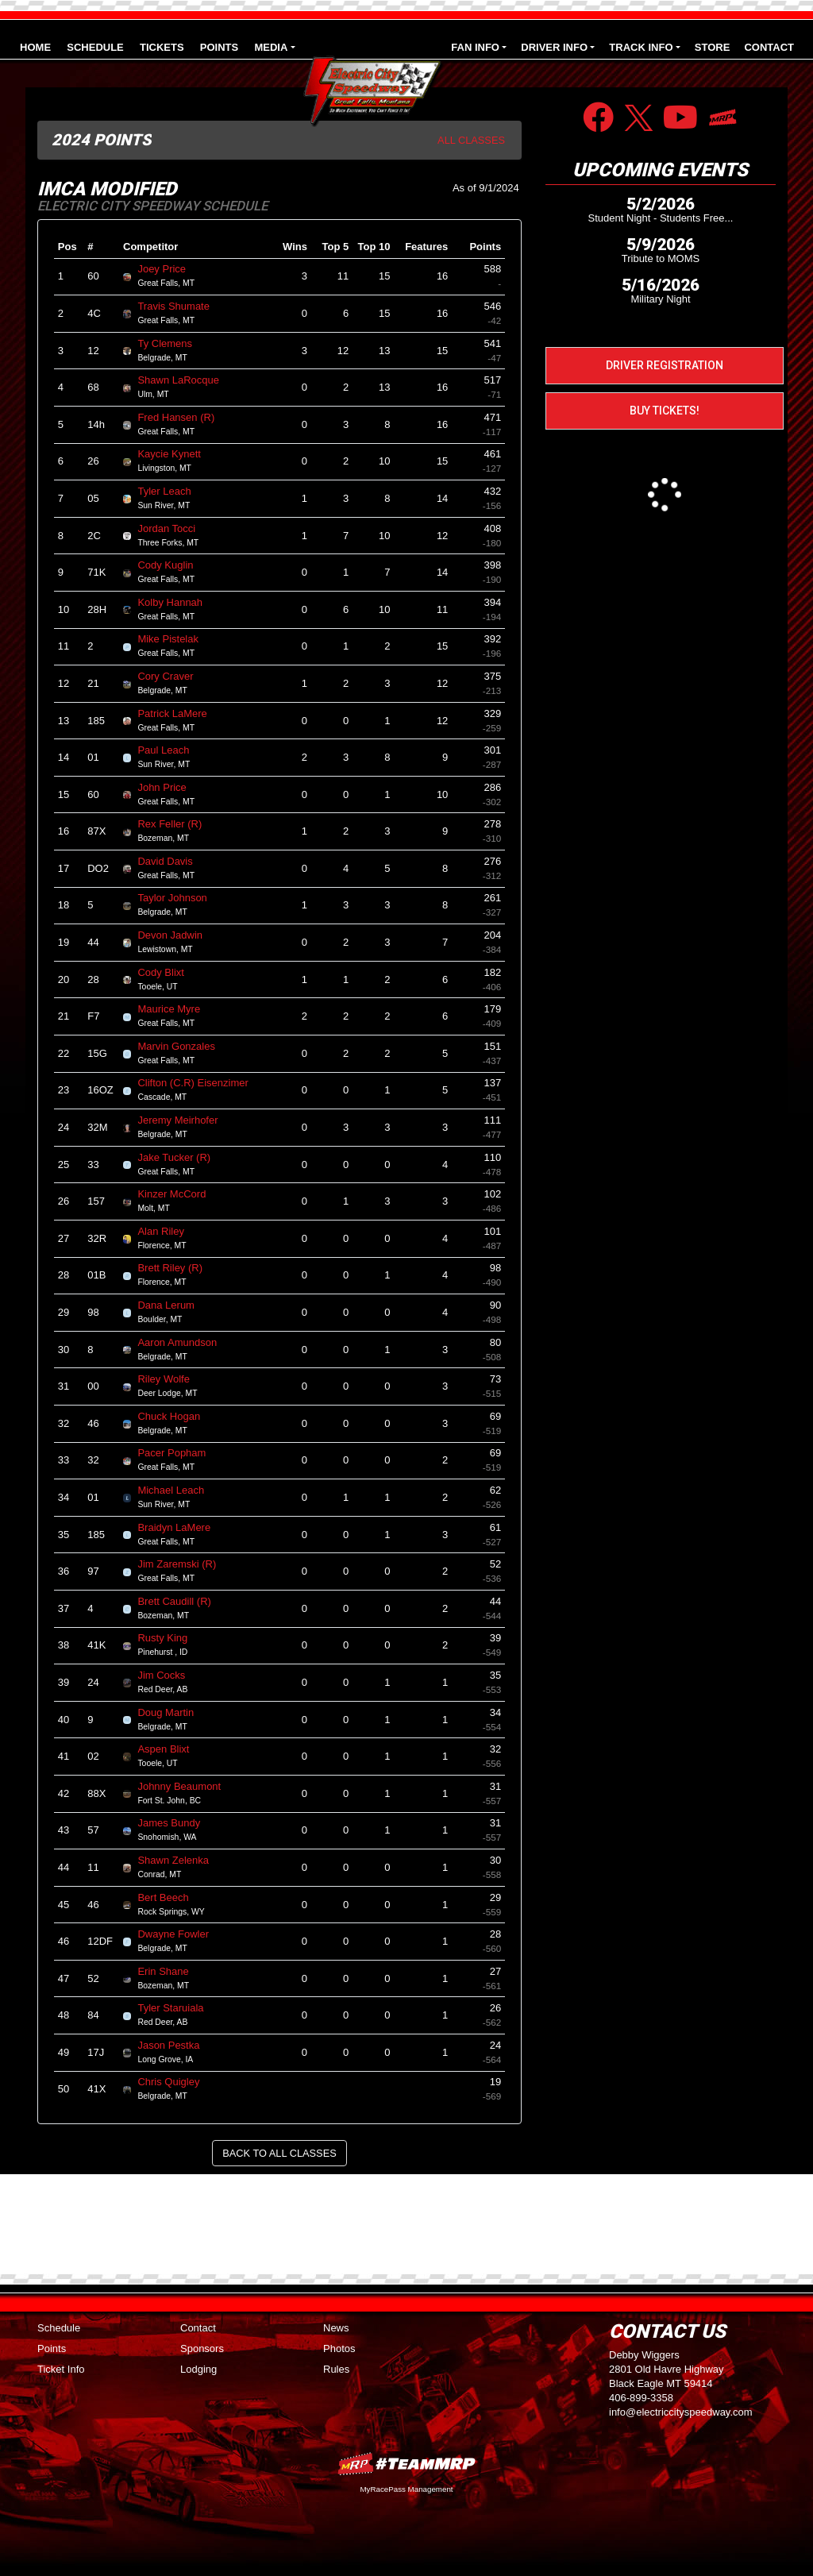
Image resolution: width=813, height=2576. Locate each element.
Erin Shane (169, 1971)
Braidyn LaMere (180, 1527)
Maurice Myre (175, 1009)
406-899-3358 (641, 2398)
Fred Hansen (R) (182, 417)
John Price (168, 787)
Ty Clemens (171, 343)
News (336, 2328)
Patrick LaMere (178, 713)
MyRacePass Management (406, 2489)
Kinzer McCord (178, 1194)
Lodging (198, 2369)
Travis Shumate (179, 306)
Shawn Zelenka (179, 1860)
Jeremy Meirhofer (184, 1120)
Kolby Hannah (176, 602)
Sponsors (202, 2348)
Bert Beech (169, 1897)
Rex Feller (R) (176, 824)
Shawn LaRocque (184, 380)
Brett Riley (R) (176, 1268)
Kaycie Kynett (175, 454)
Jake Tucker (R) (180, 1157)
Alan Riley (167, 1231)
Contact (769, 47)
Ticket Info (60, 2369)
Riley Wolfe (169, 1379)
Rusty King (168, 1638)
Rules (336, 2369)
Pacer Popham (178, 1453)
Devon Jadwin (176, 935)
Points (219, 47)
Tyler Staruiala (177, 2008)
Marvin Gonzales (182, 1046)
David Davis (171, 861)
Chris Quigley (175, 2082)
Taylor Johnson (178, 898)
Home (35, 47)
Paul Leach (169, 750)
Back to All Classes (279, 2153)
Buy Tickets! (664, 410)
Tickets (162, 47)
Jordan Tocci (172, 528)
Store (712, 47)
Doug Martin (171, 1712)
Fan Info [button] (475, 47)
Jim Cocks (167, 1675)
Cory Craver (171, 676)
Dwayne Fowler (179, 1934)
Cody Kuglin (171, 565)
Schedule (95, 47)
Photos (339, 2348)
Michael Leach (177, 1490)
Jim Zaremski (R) (183, 1564)
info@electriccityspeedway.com (681, 2412)
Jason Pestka (175, 2045)
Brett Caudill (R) (180, 1601)
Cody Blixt (167, 972)
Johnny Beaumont (185, 1786)
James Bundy (175, 1823)
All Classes (471, 140)
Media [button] (270, 47)
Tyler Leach (170, 491)
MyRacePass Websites (406, 2463)
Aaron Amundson (183, 1342)
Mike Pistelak (174, 639)
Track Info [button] (640, 47)
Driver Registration (664, 365)
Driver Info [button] (554, 47)
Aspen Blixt (169, 1749)
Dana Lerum (172, 1305)
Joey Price (167, 269)
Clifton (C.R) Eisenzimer (199, 1083)
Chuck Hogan (175, 1416)
